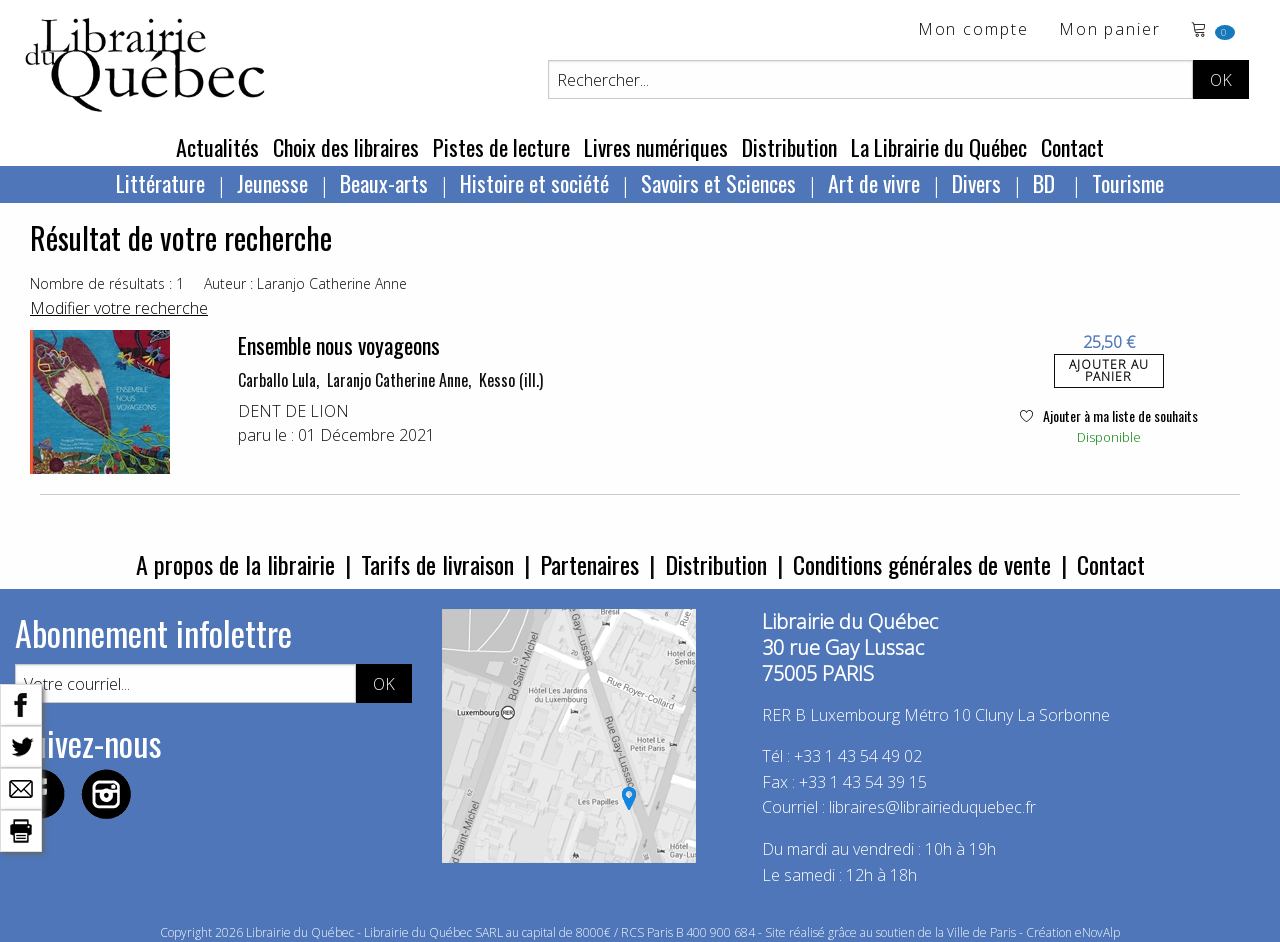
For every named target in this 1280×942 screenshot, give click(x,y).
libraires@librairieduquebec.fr (932, 807)
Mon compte (973, 30)
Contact (1072, 147)
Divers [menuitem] (976, 183)
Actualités (217, 147)
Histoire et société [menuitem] (534, 183)
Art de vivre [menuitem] (874, 183)
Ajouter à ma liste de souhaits (1109, 415)
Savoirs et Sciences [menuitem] (718, 183)
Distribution (789, 147)
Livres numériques (656, 147)
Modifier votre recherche (119, 308)
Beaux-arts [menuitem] (384, 183)
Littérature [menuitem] (160, 183)
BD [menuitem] (1046, 183)
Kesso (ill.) (511, 380)
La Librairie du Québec (939, 147)
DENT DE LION (293, 411)
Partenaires (589, 564)
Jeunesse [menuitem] (272, 183)
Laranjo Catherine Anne (397, 380)
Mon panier (1110, 30)
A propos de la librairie (235, 564)
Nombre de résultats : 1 (107, 283)
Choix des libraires (346, 147)
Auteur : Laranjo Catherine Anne (305, 283)
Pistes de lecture (501, 147)
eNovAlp (1097, 932)
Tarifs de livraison (437, 564)
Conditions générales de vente (922, 564)
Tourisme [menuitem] (1128, 183)
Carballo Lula (277, 380)
